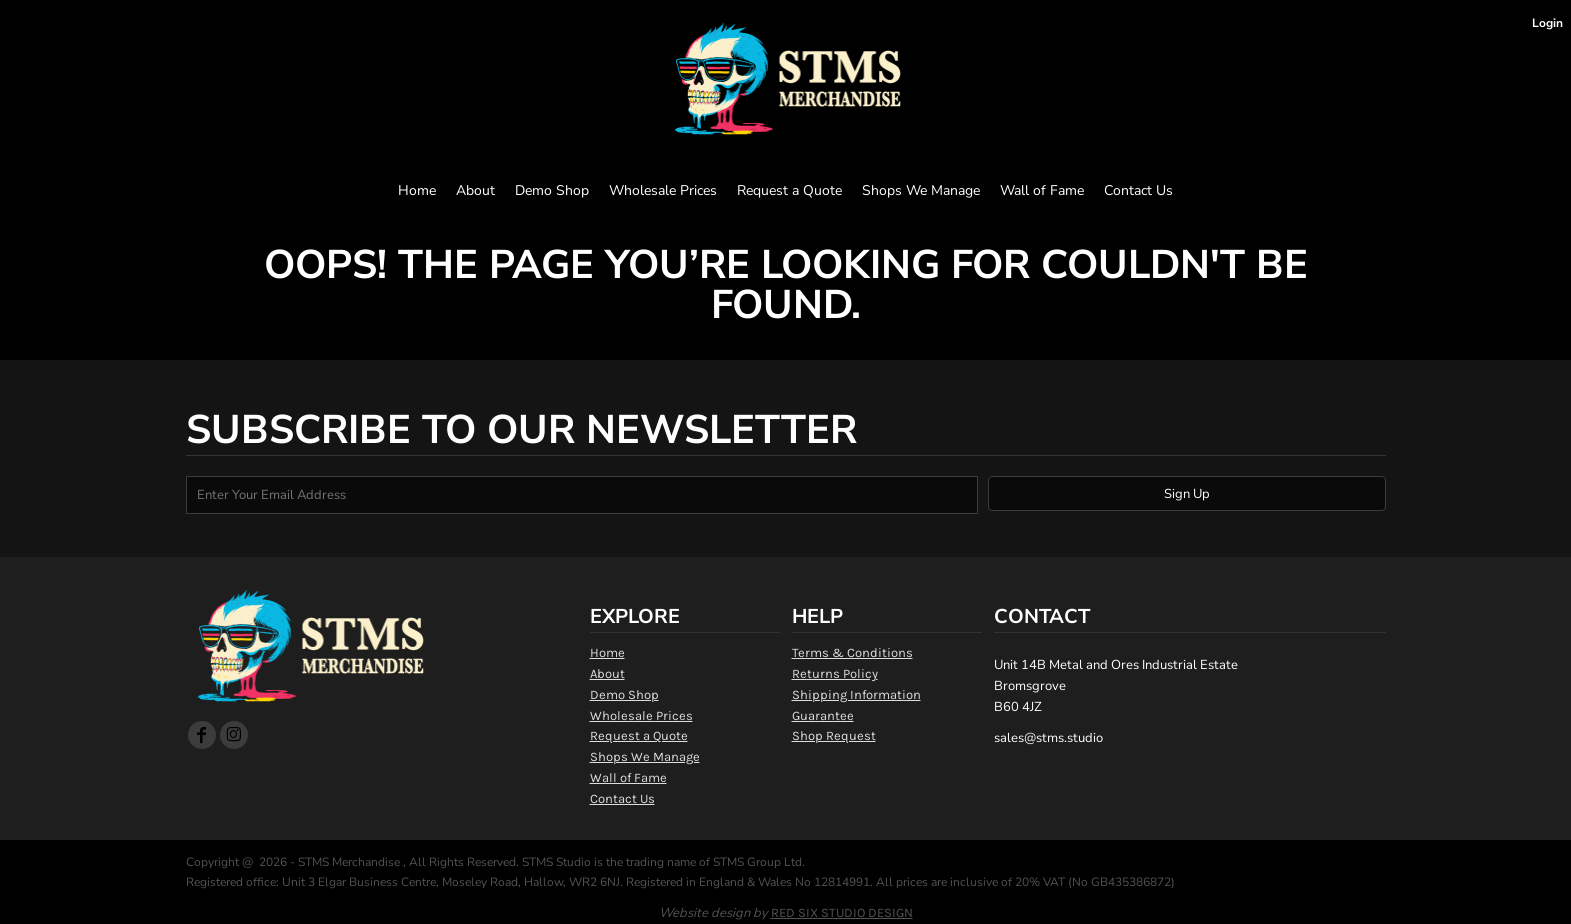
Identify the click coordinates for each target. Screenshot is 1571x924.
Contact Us (622, 798)
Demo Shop (624, 694)
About (607, 673)
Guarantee (823, 715)
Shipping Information (856, 694)
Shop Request (834, 735)
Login (1547, 23)
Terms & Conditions (852, 652)
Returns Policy (835, 673)
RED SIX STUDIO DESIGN (842, 912)
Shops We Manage (645, 756)
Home (607, 652)
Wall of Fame (628, 777)
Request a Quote (639, 735)
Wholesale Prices (641, 715)
